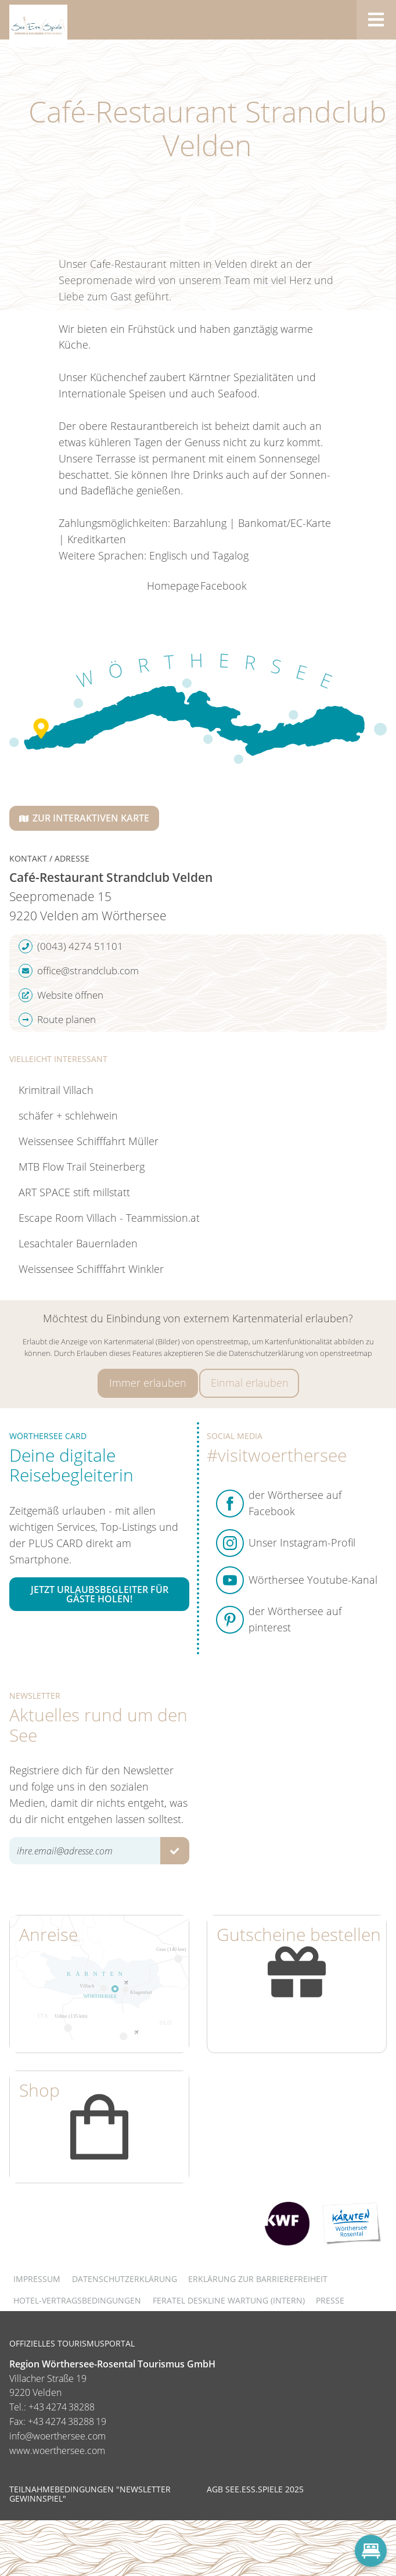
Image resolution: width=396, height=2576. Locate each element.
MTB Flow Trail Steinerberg (82, 1167)
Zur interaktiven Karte (84, 818)
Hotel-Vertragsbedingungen (77, 2300)
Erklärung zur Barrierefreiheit (257, 2278)
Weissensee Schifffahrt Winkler (91, 1269)
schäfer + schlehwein (68, 1115)
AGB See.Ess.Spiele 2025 (255, 2489)
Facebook (223, 586)
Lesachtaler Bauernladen (78, 1243)
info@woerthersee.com (57, 2436)
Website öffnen (61, 995)
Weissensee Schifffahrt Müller (89, 1141)
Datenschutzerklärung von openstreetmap (300, 1353)
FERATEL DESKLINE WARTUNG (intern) (229, 2300)
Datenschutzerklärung (124, 2278)
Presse (330, 2300)
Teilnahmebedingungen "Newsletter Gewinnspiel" (90, 2494)
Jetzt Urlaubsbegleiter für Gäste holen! (99, 1594)
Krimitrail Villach (56, 1090)
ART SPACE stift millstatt (74, 1192)
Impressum (36, 2278)
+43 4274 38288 (61, 2407)
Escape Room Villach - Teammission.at (109, 1218)
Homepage (173, 586)
